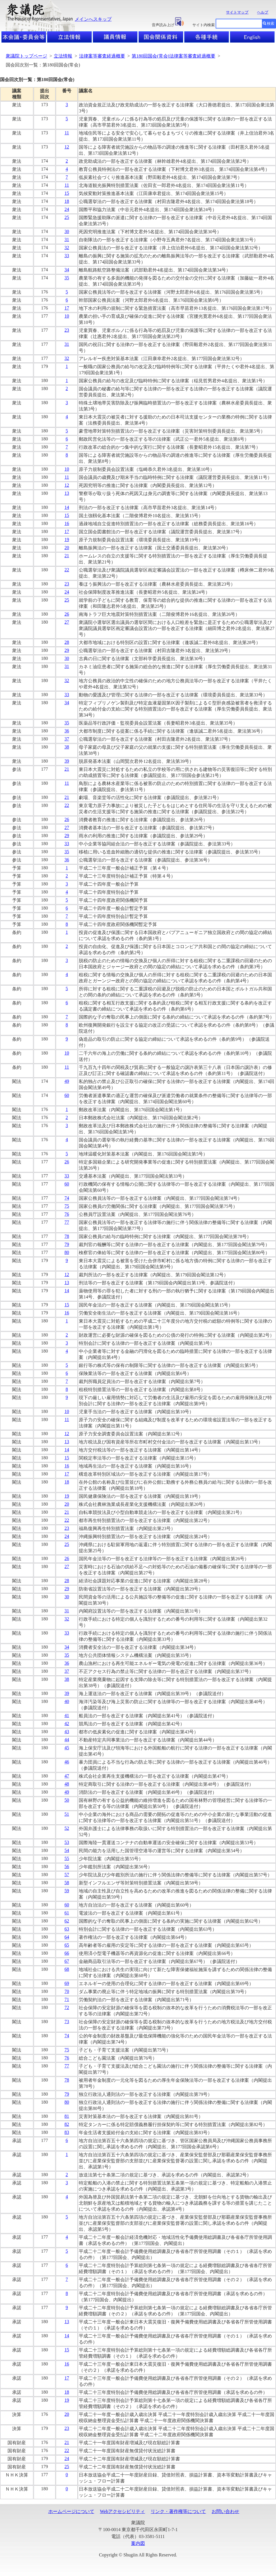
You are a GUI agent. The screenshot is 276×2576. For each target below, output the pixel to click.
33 (66, 255)
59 (66, 1890)
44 (66, 1739)
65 (66, 1945)
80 (66, 1252)
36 (66, 730)
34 (66, 269)
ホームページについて (71, 2511)
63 (66, 1928)
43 (66, 1731)
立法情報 (63, 56)
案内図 (138, 2543)
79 (66, 1244)
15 (66, 193)
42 (66, 1723)
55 (66, 1858)
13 (66, 493)
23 (66, 330)
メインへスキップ (93, 19)
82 (66, 2124)
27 (66, 622)
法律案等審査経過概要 (102, 56)
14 (66, 507)
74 (66, 1198)
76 (66, 1214)
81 (66, 2116)
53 (66, 1842)
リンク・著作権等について (178, 2511)
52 (66, 1828)
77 (66, 1222)
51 (66, 1814)
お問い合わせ (225, 2511)
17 (66, 307)
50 (66, 1800)
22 (66, 569)
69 (66, 1983)
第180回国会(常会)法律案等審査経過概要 (173, 56)
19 (66, 539)
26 (66, 614)
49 (66, 1081)
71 (66, 1999)
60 (66, 1095)
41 (66, 1715)
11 (66, 132)
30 (66, 231)
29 (66, 650)
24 (66, 209)
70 (66, 1991)
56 (66, 1866)
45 (66, 1747)
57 (66, 1874)
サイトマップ (237, 12)
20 (66, 547)
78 (66, 1236)
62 (66, 1920)
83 (66, 2132)
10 (66, 316)
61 (66, 1912)
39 (66, 761)
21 (66, 555)
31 (66, 239)
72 (66, 2007)
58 (66, 1882)
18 (66, 201)
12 (66, 146)
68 (66, 1969)
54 (66, 1850)
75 (66, 1206)
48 (66, 1783)
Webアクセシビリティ (122, 2511)
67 (66, 1961)
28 (66, 642)
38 (66, 746)
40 (66, 1701)
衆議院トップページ (26, 56)
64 (66, 1937)
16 (66, 523)
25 (66, 217)
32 (66, 247)
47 (66, 1775)
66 (66, 1953)
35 (66, 277)
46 (66, 1761)
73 (66, 2021)
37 (66, 738)
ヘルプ (262, 12)
